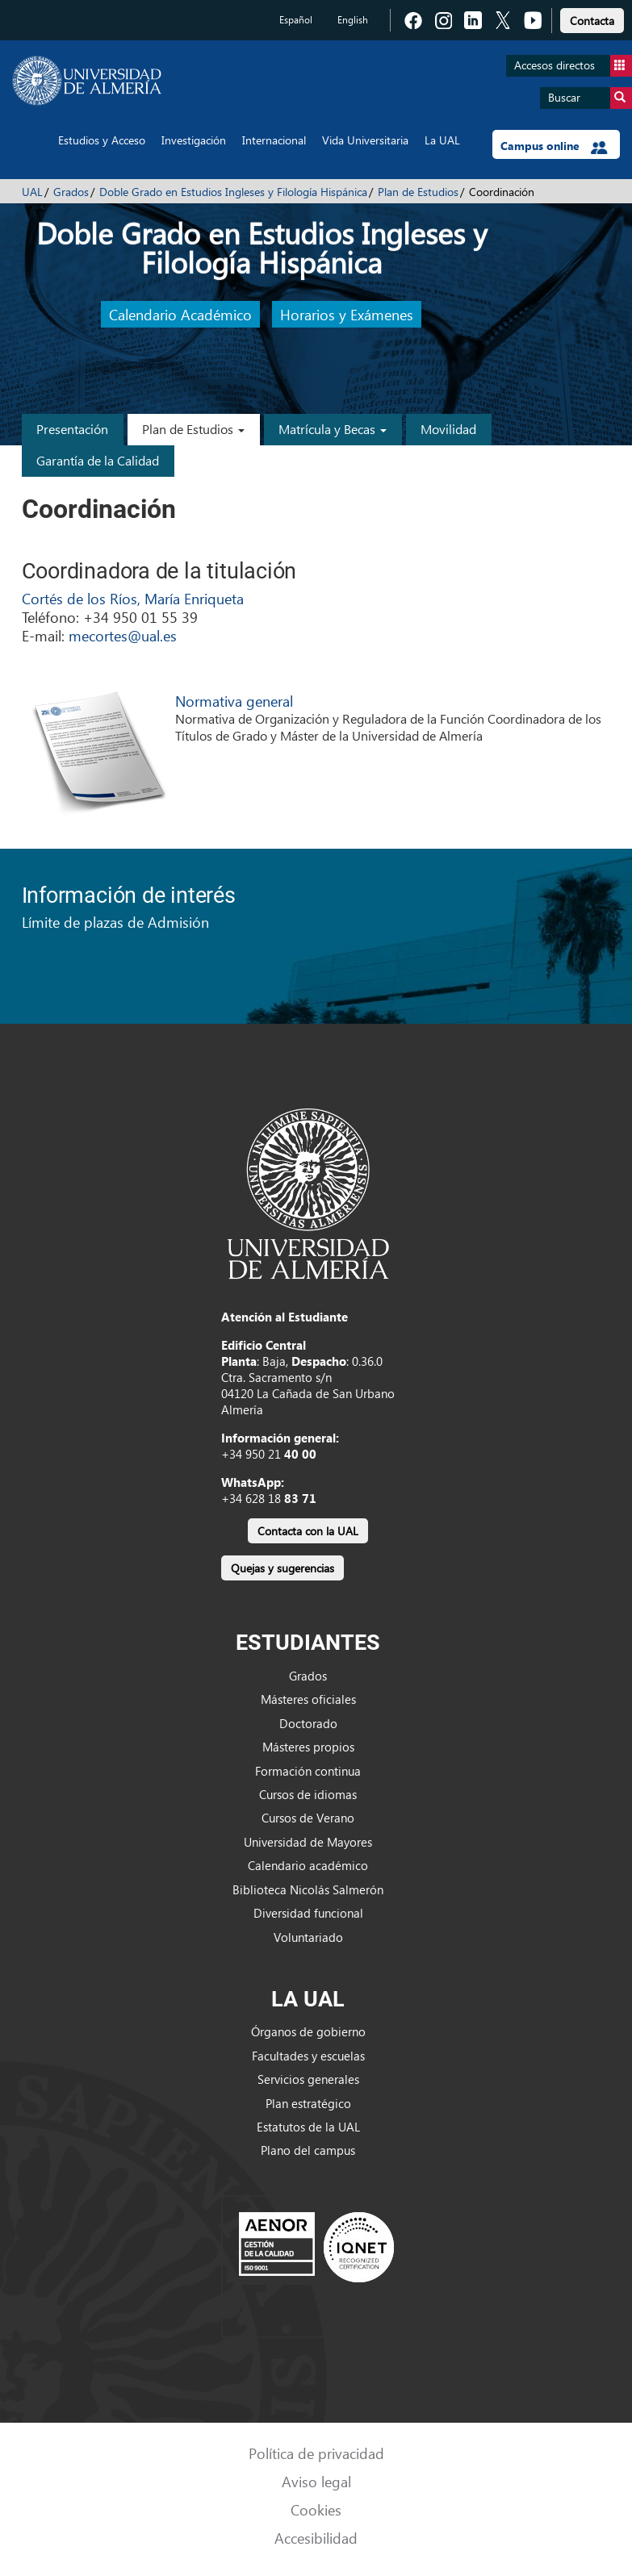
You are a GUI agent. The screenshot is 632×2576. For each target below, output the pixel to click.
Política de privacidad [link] (316, 2453)
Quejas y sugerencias (282, 1568)
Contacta (592, 20)
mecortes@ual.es (123, 635)
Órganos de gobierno (308, 2031)
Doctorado (308, 1723)
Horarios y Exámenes (346, 314)
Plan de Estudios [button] (193, 428)
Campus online (554, 146)
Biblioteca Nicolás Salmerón (307, 1889)
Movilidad (448, 428)
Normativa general (234, 701)
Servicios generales (308, 2079)
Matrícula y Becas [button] (332, 428)
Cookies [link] (316, 2509)
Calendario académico (308, 1865)
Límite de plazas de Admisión (115, 922)
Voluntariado (308, 1937)
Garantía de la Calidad (97, 460)
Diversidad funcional (308, 1913)
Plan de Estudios (418, 191)
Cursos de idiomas (308, 1794)
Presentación (72, 428)
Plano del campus (308, 2150)
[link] (592, 18)
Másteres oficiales (308, 1699)
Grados (71, 191)
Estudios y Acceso (101, 140)
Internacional (274, 140)
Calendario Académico (180, 314)
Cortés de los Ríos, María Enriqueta (133, 598)
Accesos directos (573, 66)
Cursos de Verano (308, 1818)
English (352, 20)
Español (295, 20)
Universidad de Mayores (308, 1842)
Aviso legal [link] (316, 2481)
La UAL (442, 140)
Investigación (193, 140)
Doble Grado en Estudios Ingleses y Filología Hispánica (233, 191)
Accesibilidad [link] (316, 2538)
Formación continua (308, 1771)
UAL (32, 191)
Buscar (590, 98)
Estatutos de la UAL (308, 2127)
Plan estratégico (308, 2103)
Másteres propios (308, 1747)
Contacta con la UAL (307, 1531)
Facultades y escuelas (308, 2056)
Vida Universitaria (365, 140)
